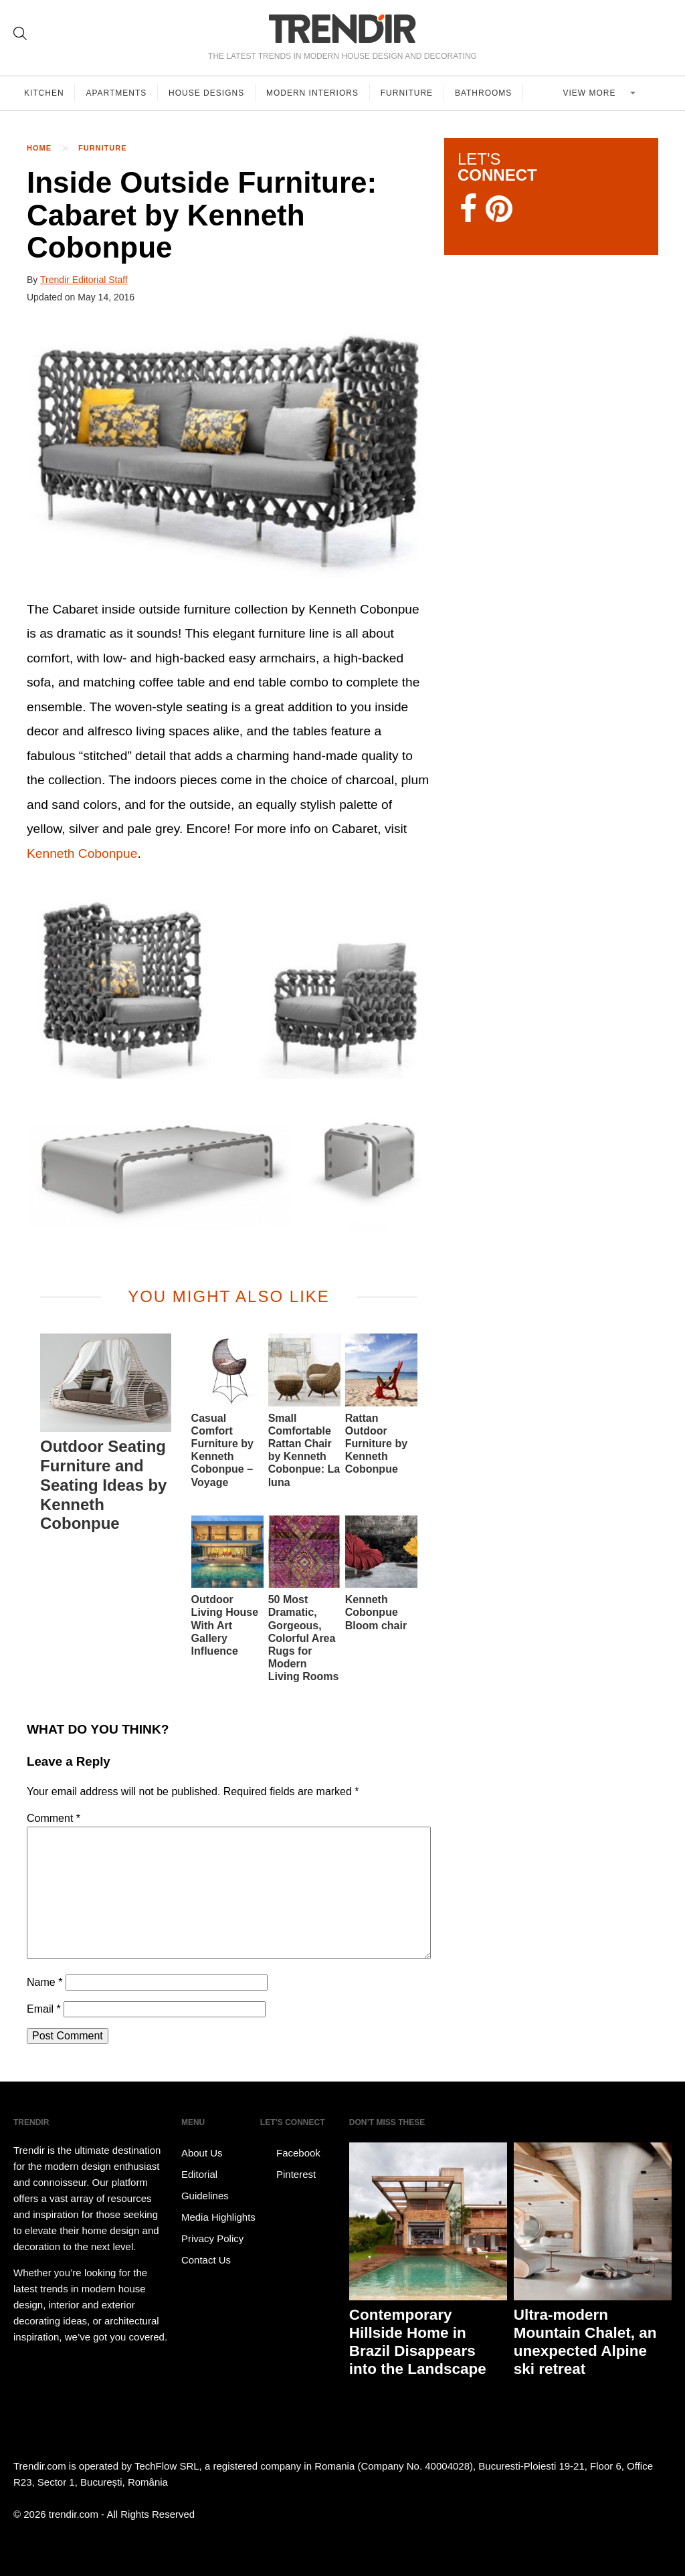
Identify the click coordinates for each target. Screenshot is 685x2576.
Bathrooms (484, 93)
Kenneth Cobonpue (82, 853)
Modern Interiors (313, 93)
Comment (53, 1818)
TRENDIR (342, 28)
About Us (202, 2152)
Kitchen (44, 93)
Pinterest (288, 2175)
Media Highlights (218, 2217)
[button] (229, 453)
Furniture (407, 93)
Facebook (290, 2153)
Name (44, 1982)
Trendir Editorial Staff (84, 279)
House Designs (207, 93)
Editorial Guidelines (205, 2185)
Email (44, 2009)
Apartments (116, 93)
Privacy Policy (212, 2238)
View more (591, 93)
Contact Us (206, 2260)
